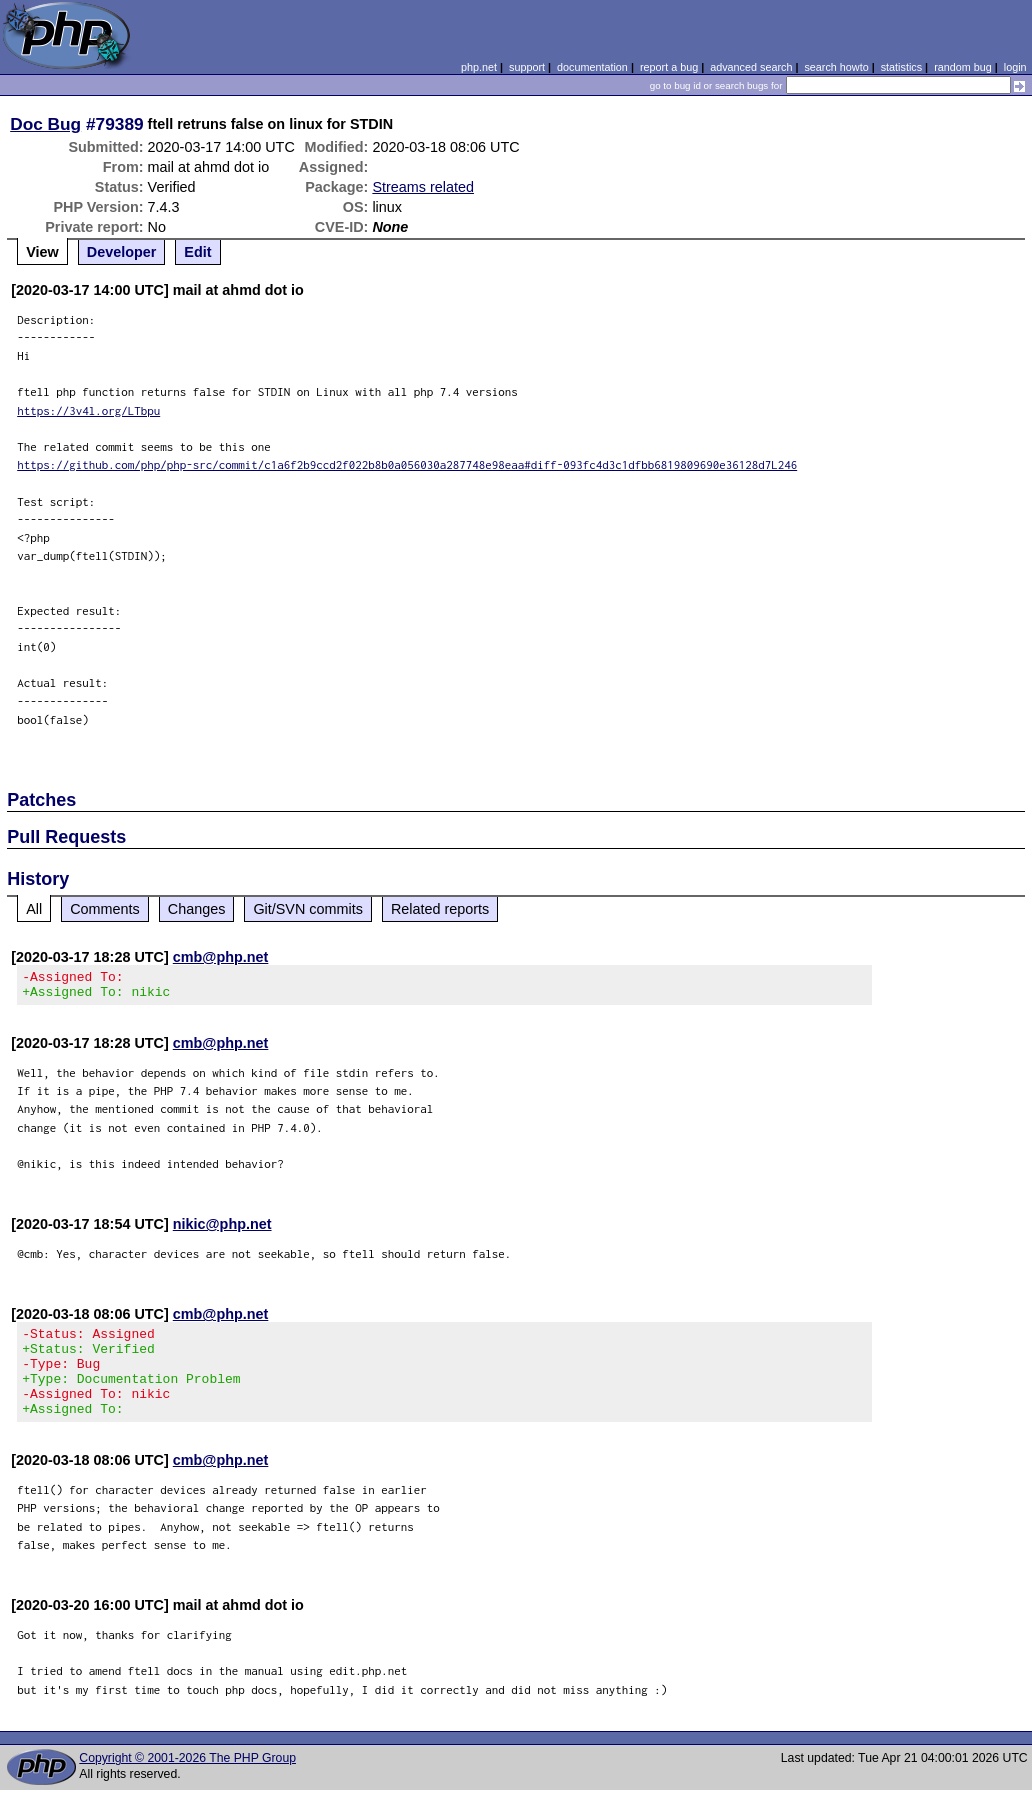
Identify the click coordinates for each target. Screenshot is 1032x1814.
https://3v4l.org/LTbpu (88, 410)
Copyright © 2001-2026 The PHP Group (187, 1782)
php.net (479, 67)
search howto (836, 67)
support (527, 67)
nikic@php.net (222, 1230)
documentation (592, 67)
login (1015, 67)
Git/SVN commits (308, 909)
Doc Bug (45, 124)
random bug (963, 67)
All (34, 909)
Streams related (423, 187)
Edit (197, 252)
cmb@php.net (221, 957)
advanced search (751, 67)
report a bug (669, 67)
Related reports (440, 909)
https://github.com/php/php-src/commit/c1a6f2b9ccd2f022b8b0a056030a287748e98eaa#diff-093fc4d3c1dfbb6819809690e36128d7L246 (407, 464)
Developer (122, 252)
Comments (105, 909)
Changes (197, 909)
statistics (901, 67)
